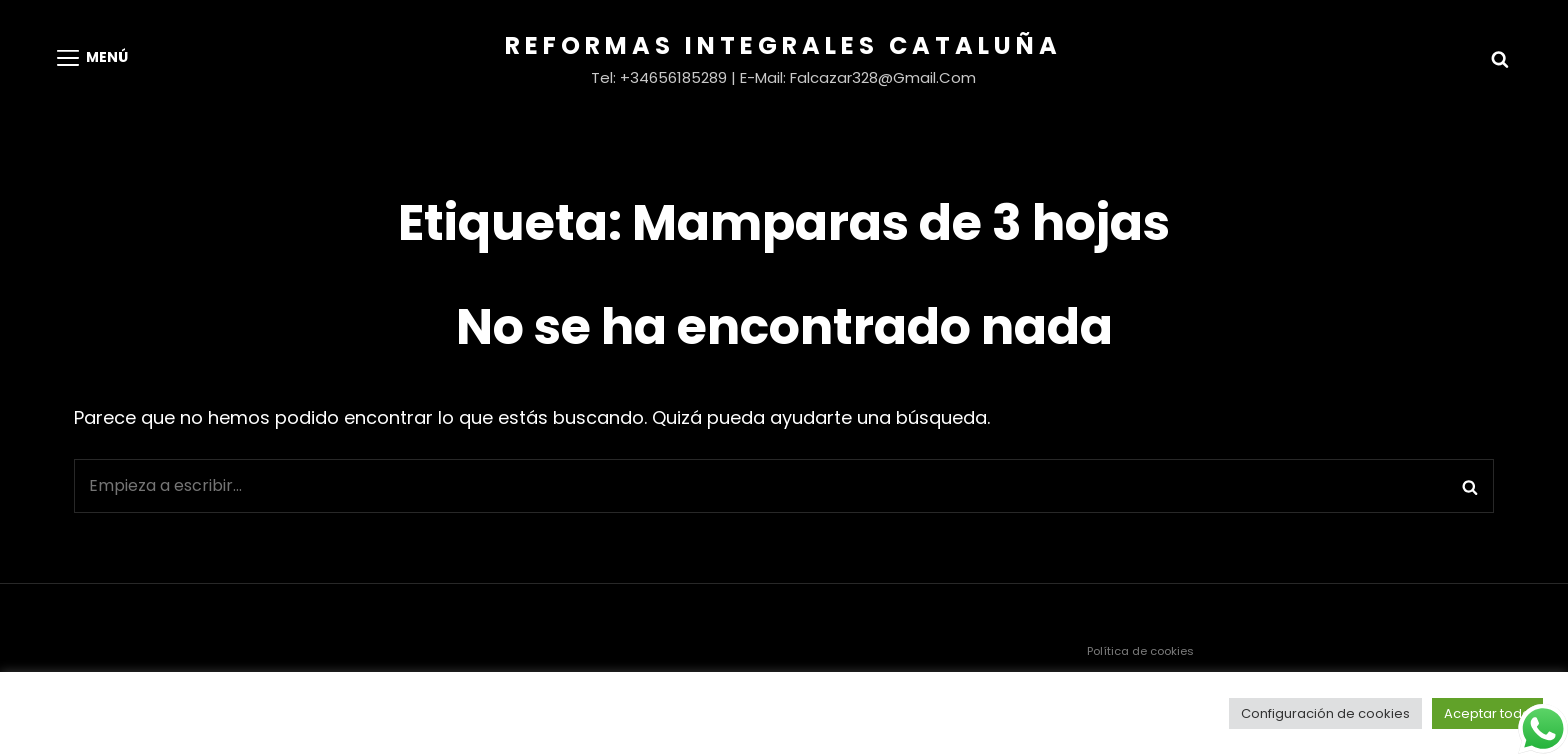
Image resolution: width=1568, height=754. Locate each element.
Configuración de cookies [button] (1325, 713)
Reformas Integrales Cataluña (783, 45)
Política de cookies (1140, 651)
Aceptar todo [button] (1487, 713)
